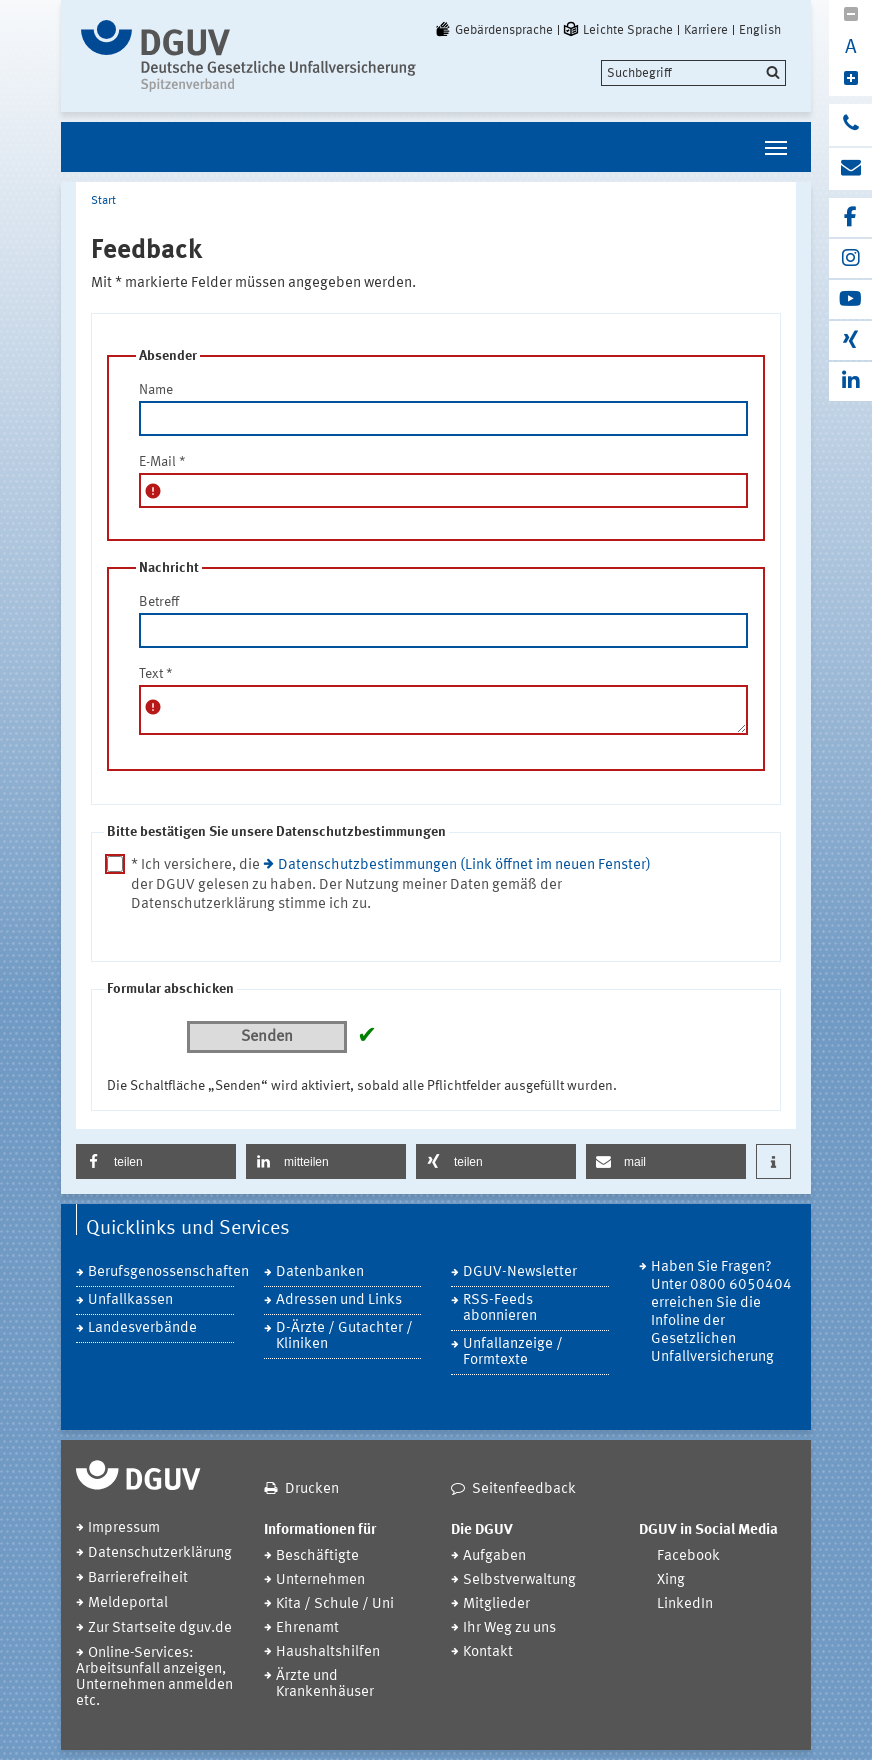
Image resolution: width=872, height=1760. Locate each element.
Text (156, 674)
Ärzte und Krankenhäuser (325, 1684)
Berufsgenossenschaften (161, 1272)
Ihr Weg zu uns (509, 1628)
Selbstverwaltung (519, 1580)
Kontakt (488, 1652)
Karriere (706, 30)
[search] (693, 73)
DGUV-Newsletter (520, 1272)
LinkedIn (685, 1604)
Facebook (688, 1556)
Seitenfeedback (524, 1489)
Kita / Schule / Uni (335, 1604)
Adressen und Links (339, 1300)
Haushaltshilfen (328, 1652)
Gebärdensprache (493, 30)
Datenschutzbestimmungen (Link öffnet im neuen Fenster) (464, 865)
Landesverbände (142, 1328)
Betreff (159, 602)
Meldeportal (128, 1603)
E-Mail (162, 462)
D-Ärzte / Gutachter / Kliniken (344, 1336)
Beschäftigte (317, 1556)
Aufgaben (494, 1556)
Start (103, 201)
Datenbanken (320, 1272)
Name (156, 390)
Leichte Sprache (617, 30)
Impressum (124, 1528)
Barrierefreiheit (138, 1578)
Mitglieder (496, 1604)
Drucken (312, 1489)
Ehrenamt (307, 1628)
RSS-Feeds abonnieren (500, 1308)
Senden (267, 1037)
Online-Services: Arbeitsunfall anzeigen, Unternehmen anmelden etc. (154, 1677)
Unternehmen (320, 1580)
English (760, 30)
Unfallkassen (130, 1300)
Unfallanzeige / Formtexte (513, 1352)
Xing (671, 1580)
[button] (156, 1161)
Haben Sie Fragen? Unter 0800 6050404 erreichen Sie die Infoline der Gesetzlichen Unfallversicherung (721, 1312)
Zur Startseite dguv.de (160, 1628)
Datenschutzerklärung (160, 1553)
